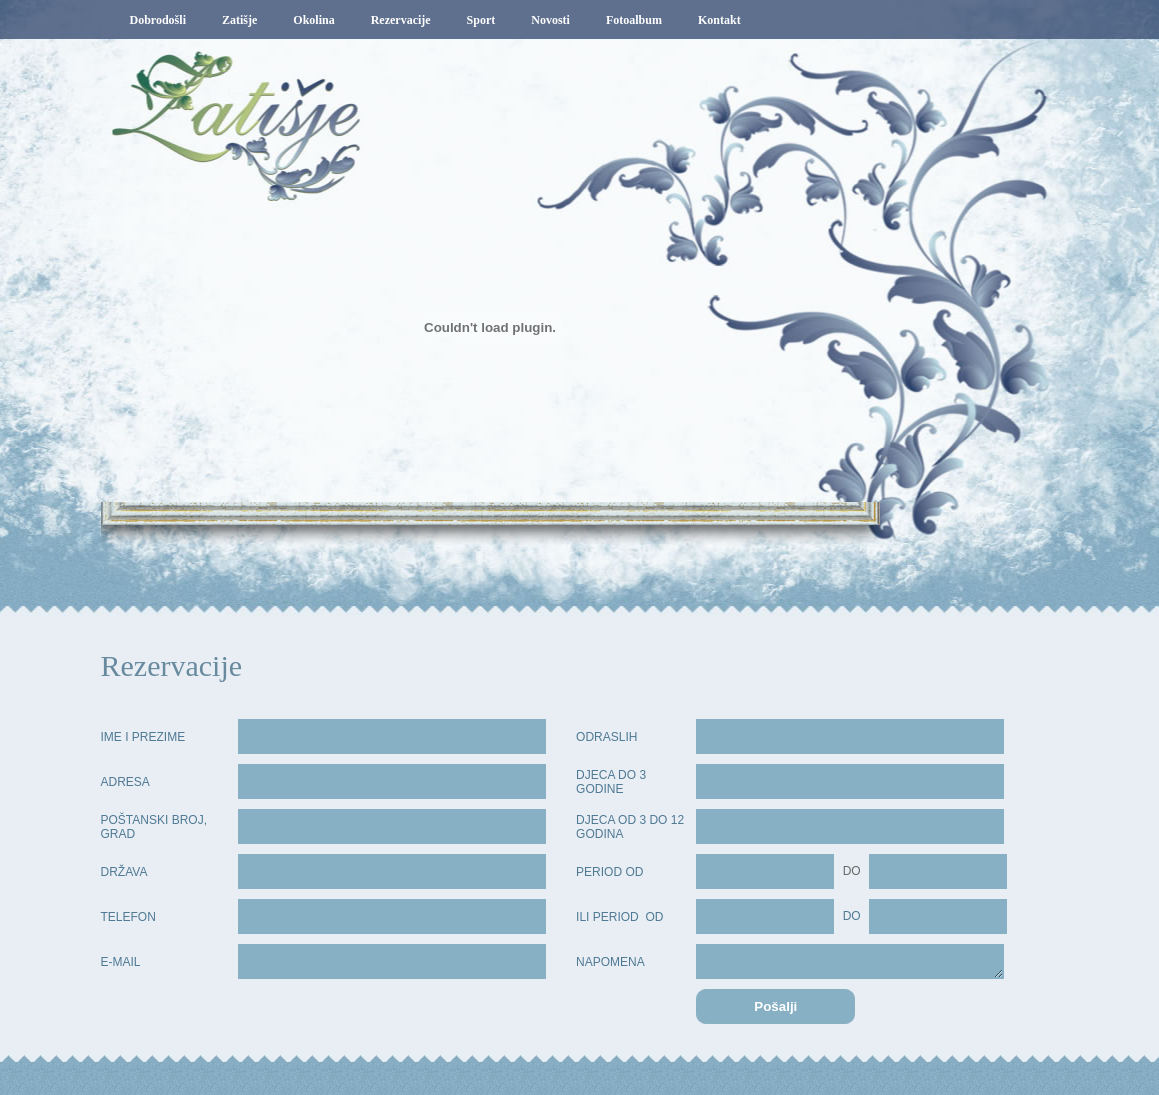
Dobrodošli (158, 20)
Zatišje (239, 20)
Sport (481, 20)
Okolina (313, 20)
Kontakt (719, 20)
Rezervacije (401, 20)
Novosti (550, 20)
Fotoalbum (634, 20)
